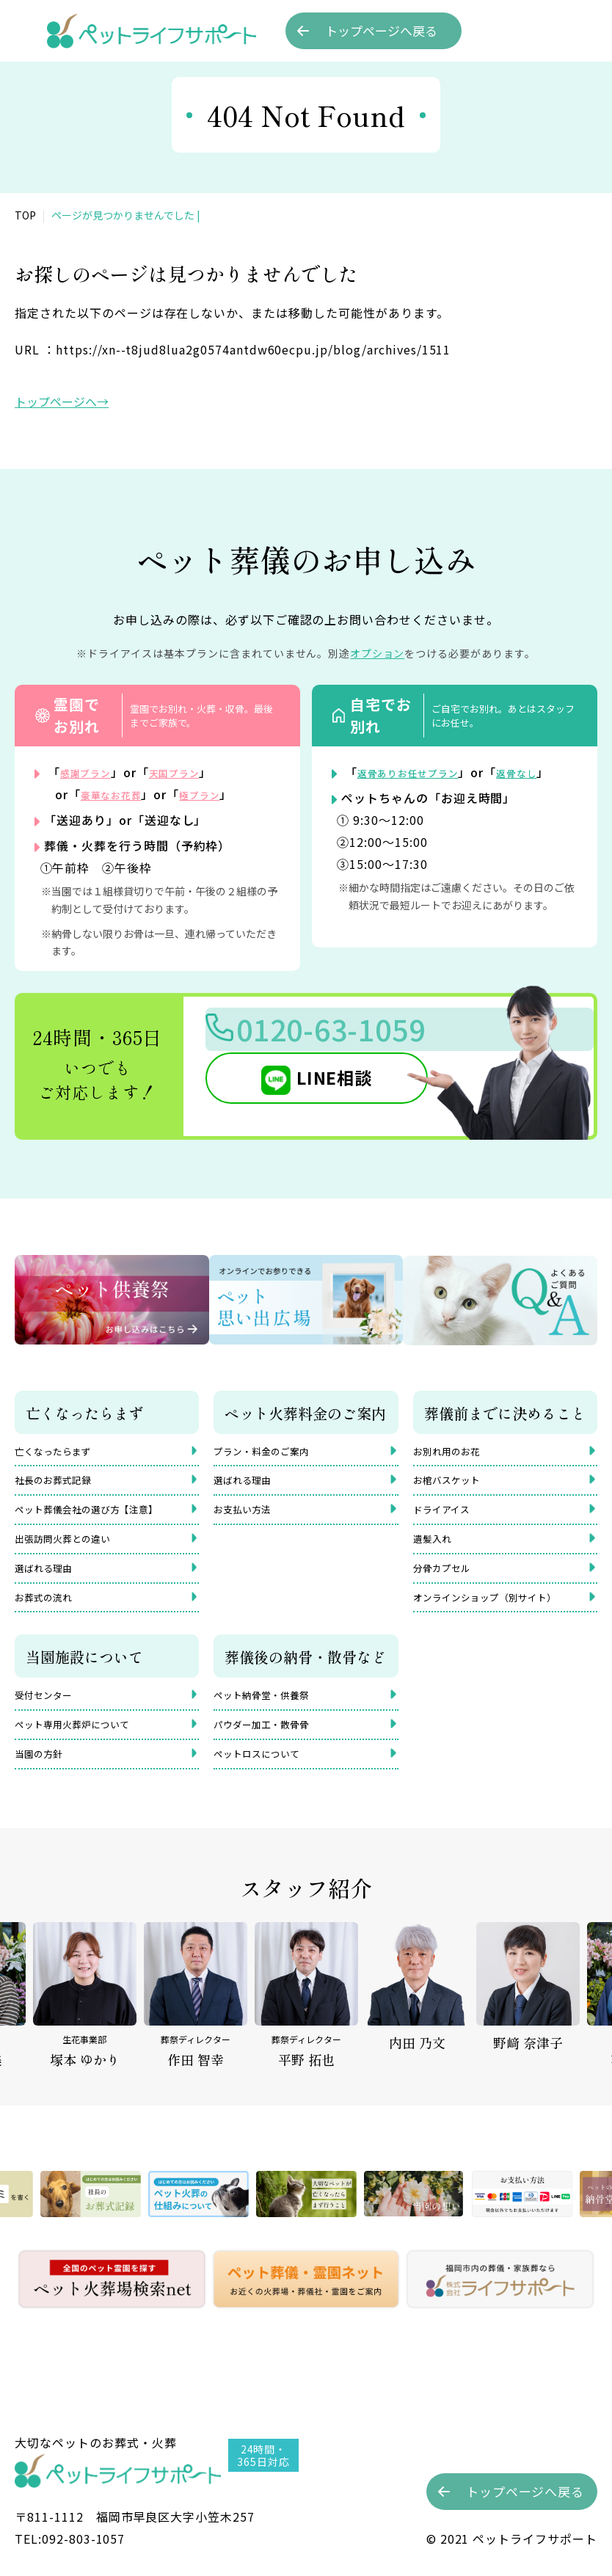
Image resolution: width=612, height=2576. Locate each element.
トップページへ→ (62, 401)
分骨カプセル (448, 1583)
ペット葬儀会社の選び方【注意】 (103, 1517)
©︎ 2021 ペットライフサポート (511, 2538)
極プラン (219, 794)
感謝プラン (91, 772)
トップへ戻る (381, 30)
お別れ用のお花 (454, 1451)
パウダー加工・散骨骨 (272, 1751)
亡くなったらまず (62, 1451)
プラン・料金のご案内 (272, 1451)
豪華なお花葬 (118, 794)
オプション (377, 653)
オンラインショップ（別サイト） (501, 1616)
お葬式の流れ (50, 1616)
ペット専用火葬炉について (85, 1751)
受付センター (50, 1718)
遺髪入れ (436, 1550)
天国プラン (192, 772)
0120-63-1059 (359, 1034)
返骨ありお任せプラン (419, 772)
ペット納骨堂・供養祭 (272, 1718)
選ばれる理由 (50, 1583)
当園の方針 (44, 1784)
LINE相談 (311, 1087)
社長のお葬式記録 (62, 1484)
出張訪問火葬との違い (73, 1550)
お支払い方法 (249, 1517)
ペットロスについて (266, 1784)
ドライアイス (448, 1517)
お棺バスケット (454, 1484)
